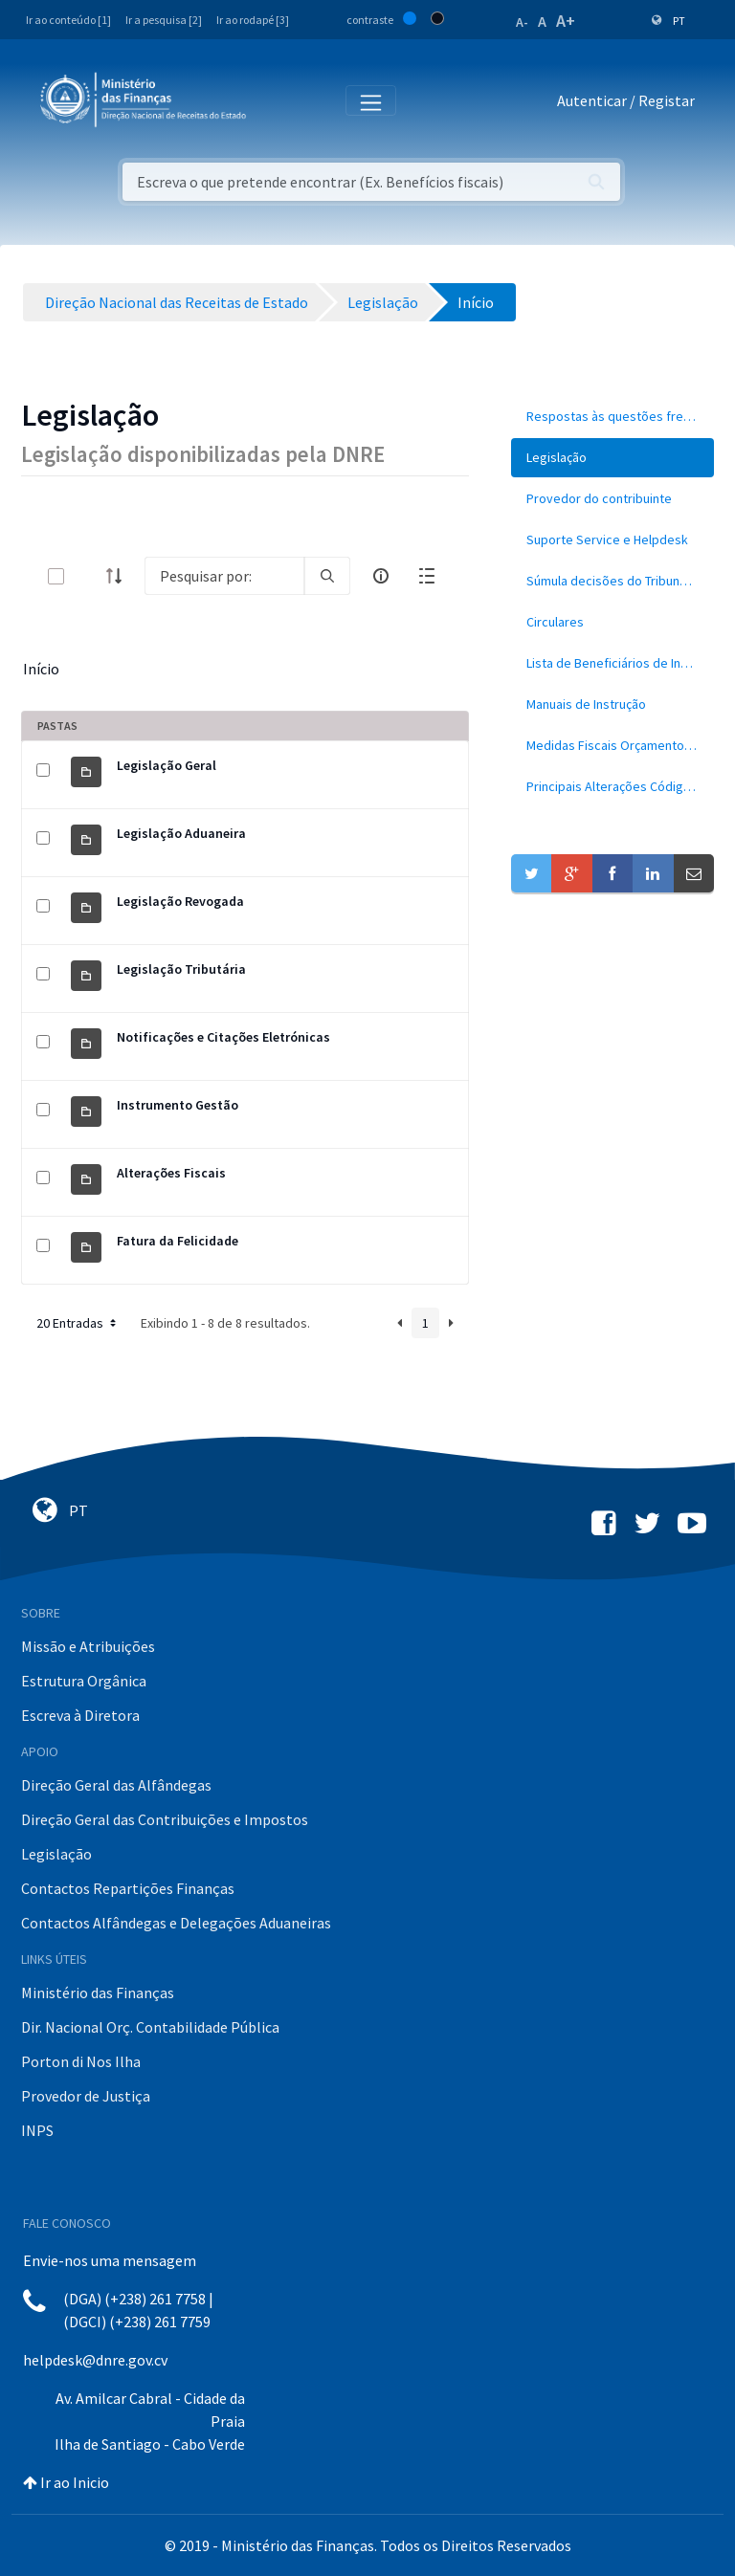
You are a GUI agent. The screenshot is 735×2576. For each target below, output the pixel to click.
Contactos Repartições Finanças (127, 1888)
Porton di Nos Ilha (81, 2061)
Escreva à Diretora (80, 1715)
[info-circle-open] (381, 576)
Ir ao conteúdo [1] (68, 19)
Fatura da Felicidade (177, 1240)
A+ (565, 21)
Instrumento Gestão (177, 1104)
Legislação (56, 1853)
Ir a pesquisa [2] (163, 19)
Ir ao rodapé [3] (252, 19)
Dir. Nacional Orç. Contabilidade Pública (150, 2027)
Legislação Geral (166, 765)
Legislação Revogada (180, 901)
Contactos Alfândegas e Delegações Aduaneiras (176, 1922)
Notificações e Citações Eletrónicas (223, 1037)
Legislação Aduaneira (181, 833)
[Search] (224, 576)
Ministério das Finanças (97, 1992)
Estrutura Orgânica (83, 1680)
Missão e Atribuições (88, 1646)
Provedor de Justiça (85, 2095)
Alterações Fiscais (171, 1172)
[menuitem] (612, 416)
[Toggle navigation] (276, 101)
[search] (327, 575)
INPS (37, 2130)
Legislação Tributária (181, 969)
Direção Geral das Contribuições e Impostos (164, 1819)
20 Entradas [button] (78, 1323)
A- (522, 22)
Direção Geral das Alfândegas (116, 1784)
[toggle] (87, 576)
